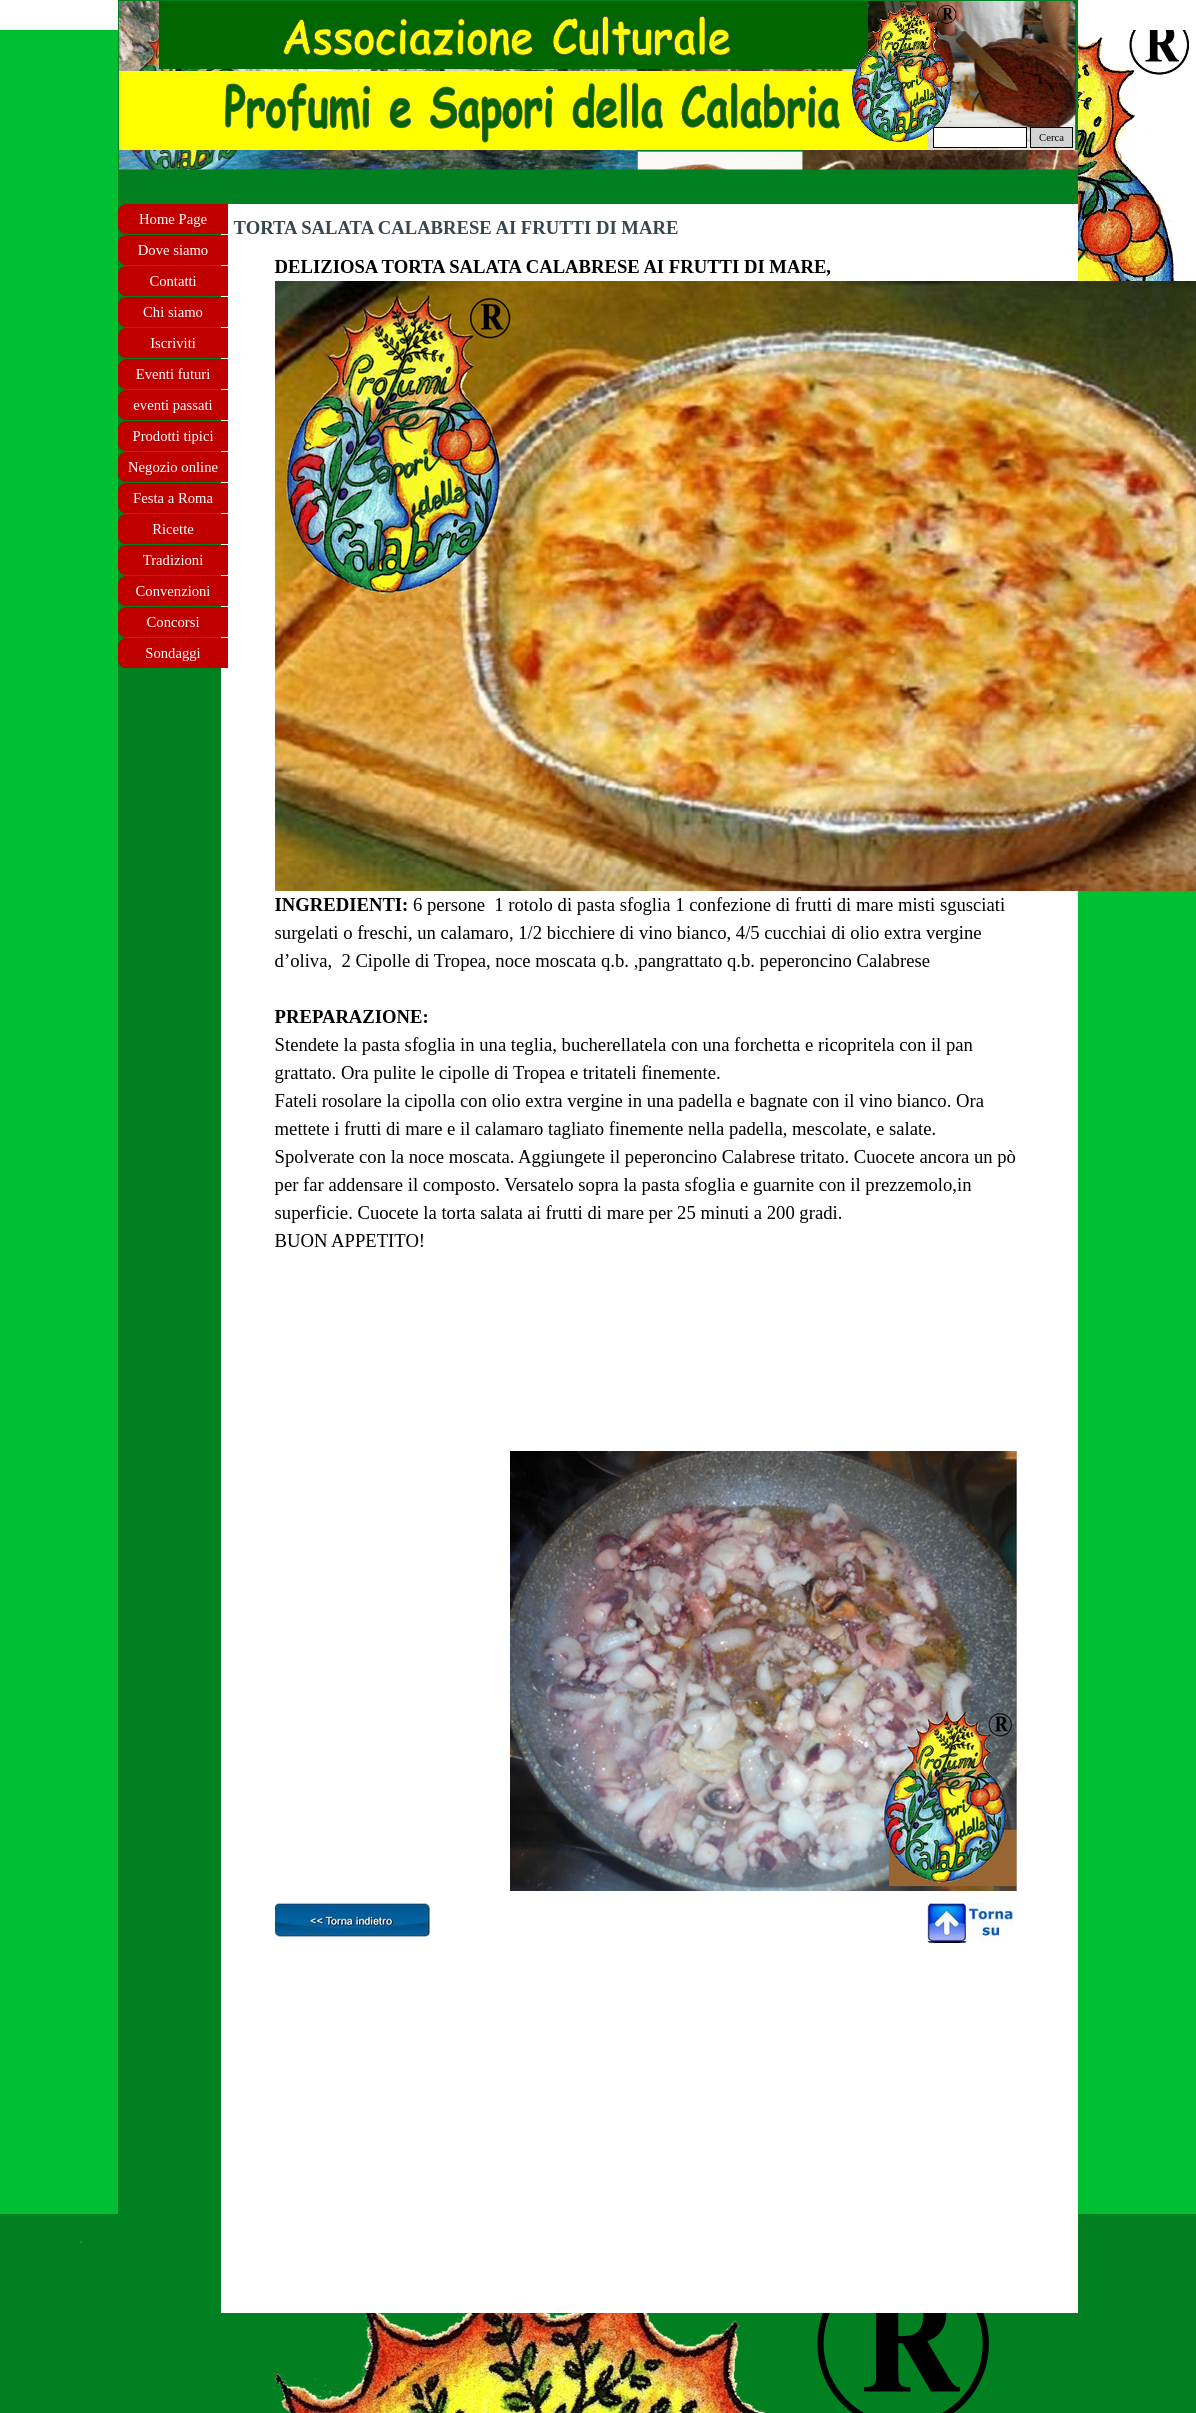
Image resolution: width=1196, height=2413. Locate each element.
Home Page (173, 219)
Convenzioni (173, 591)
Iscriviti (173, 343)
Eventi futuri (173, 374)
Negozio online (173, 467)
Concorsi (173, 622)
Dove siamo (173, 250)
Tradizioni (173, 560)
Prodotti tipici (172, 436)
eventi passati (172, 405)
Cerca (1051, 137)
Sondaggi (172, 653)
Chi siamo (173, 312)
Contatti (172, 281)
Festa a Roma (173, 498)
